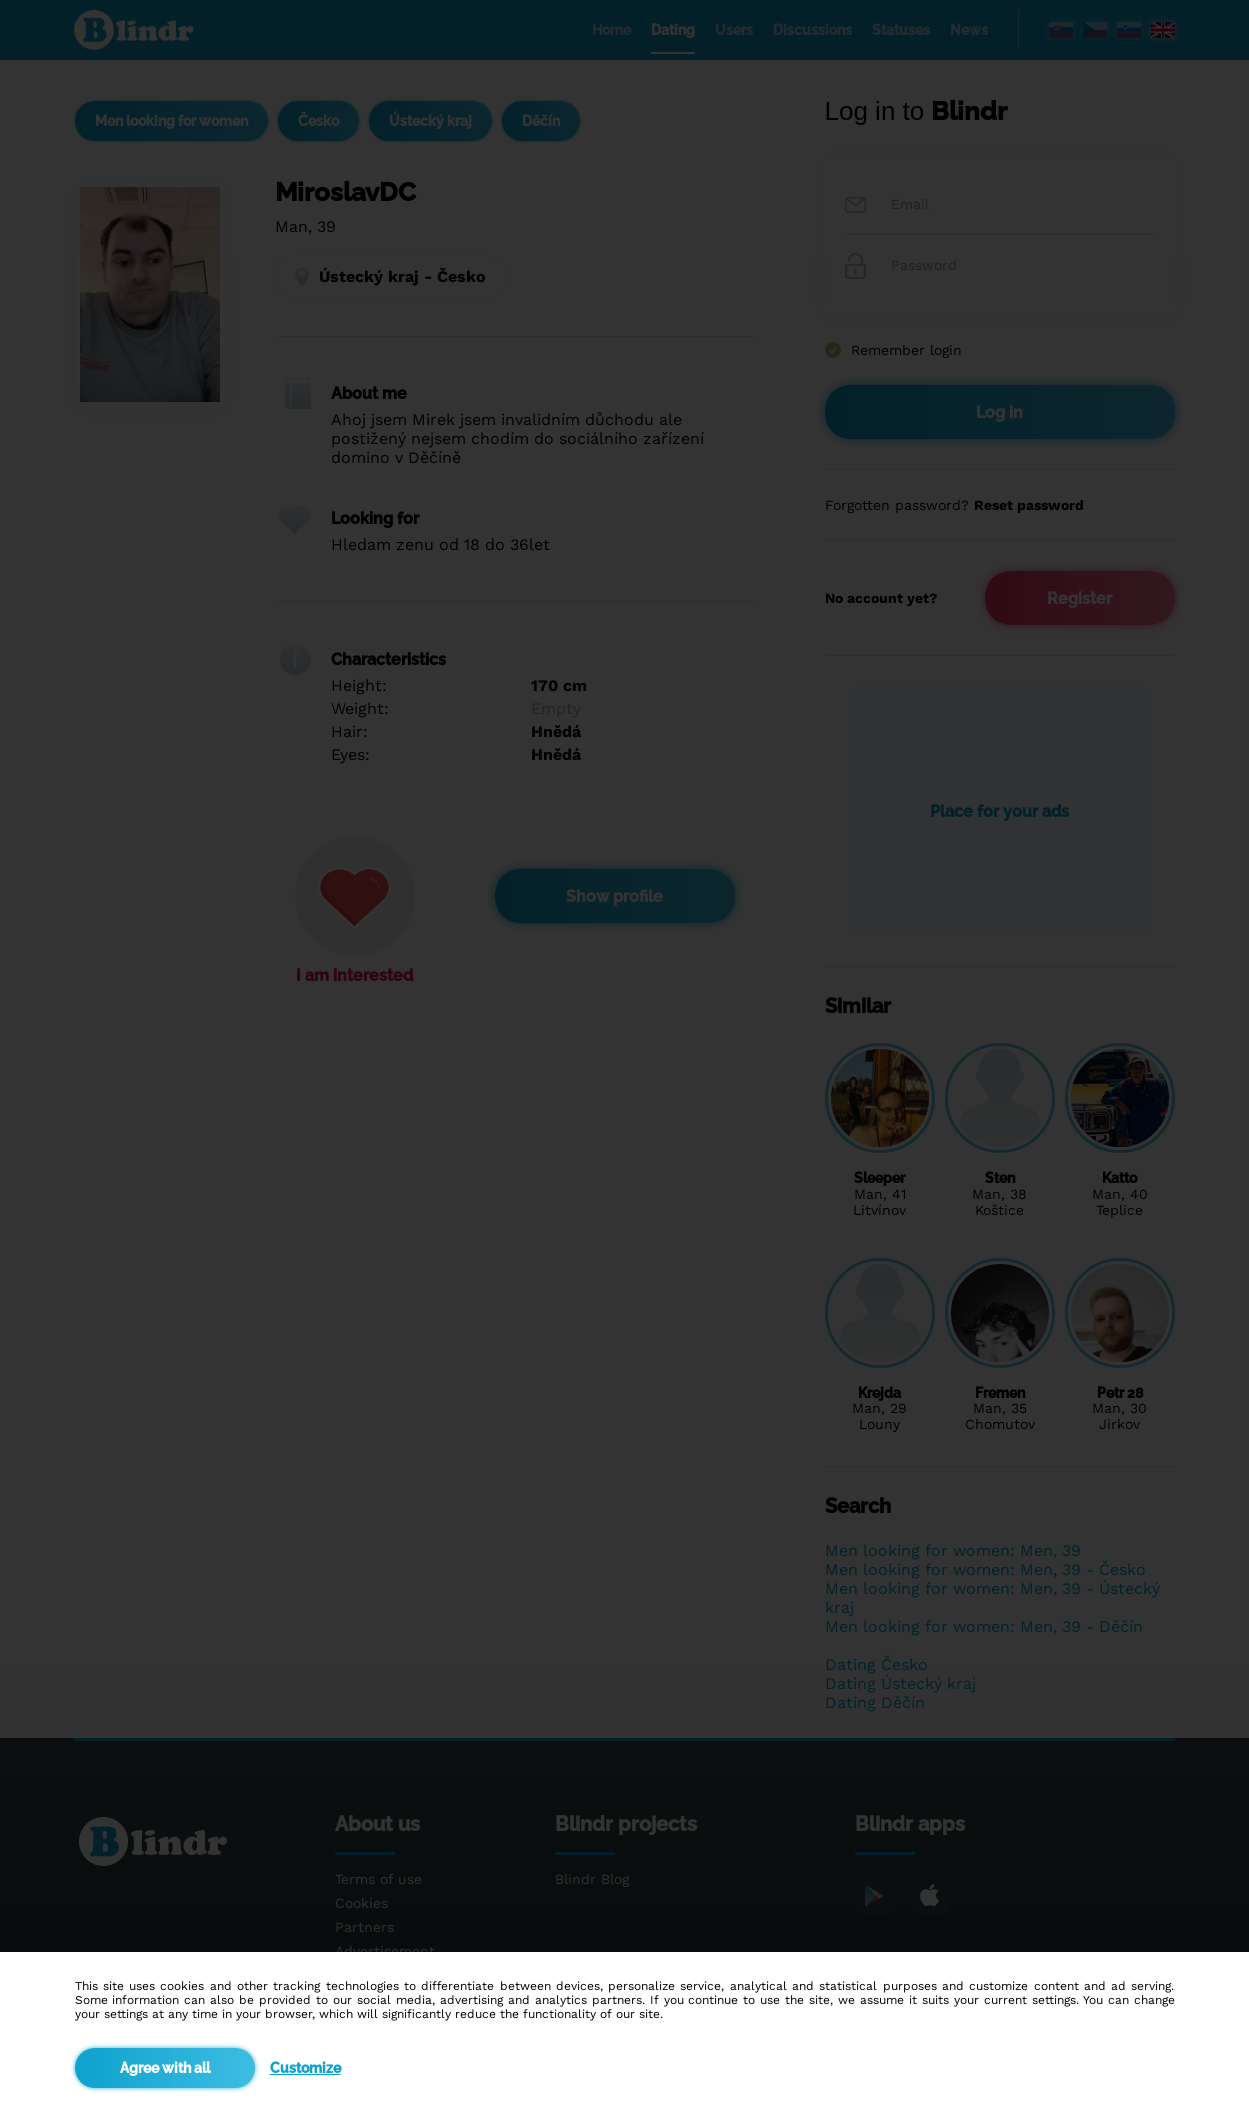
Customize (305, 2068)
